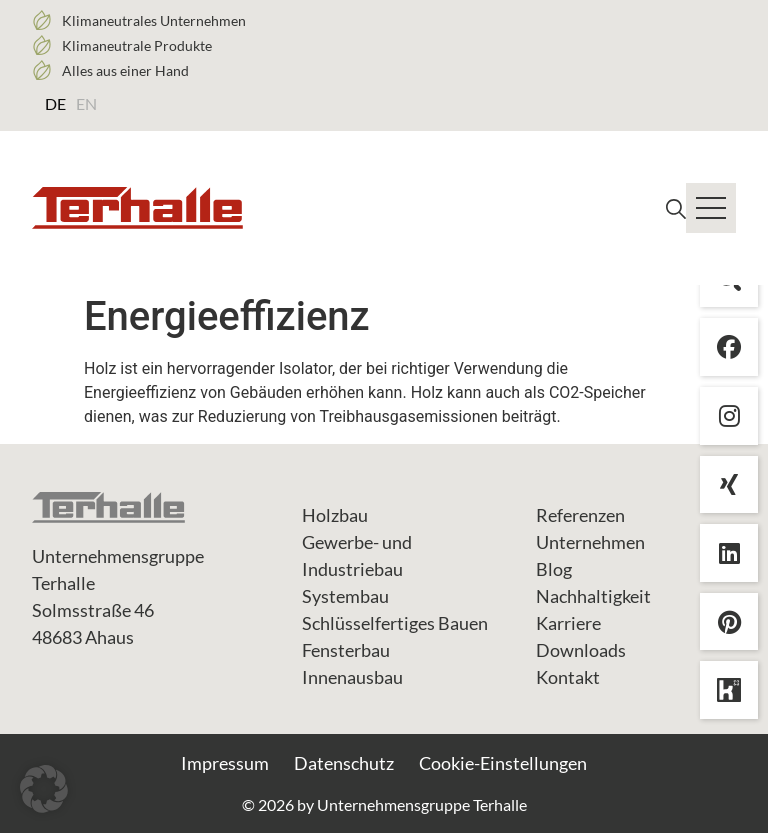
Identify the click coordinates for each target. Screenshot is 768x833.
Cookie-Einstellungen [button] (503, 763)
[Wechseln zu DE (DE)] (55, 103)
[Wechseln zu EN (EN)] (86, 103)
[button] (44, 789)
